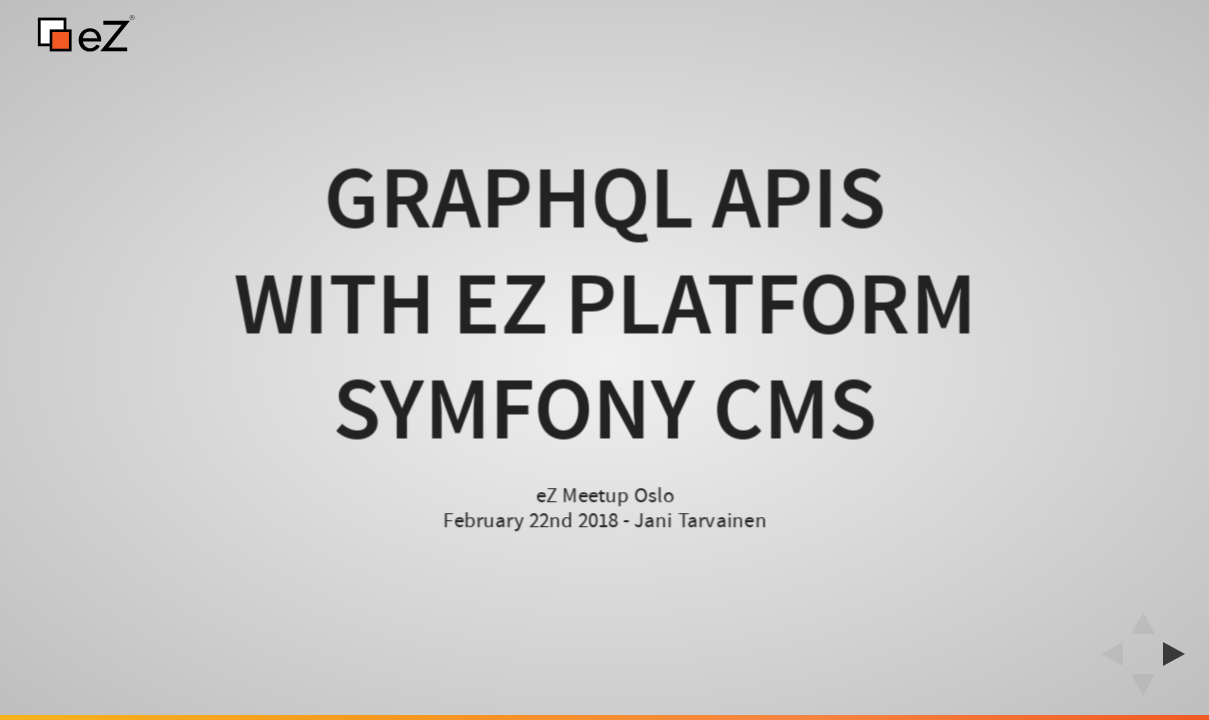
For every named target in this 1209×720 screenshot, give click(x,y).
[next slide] (1180, 654)
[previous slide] (1106, 654)
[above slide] (1143, 617)
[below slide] (1143, 691)
